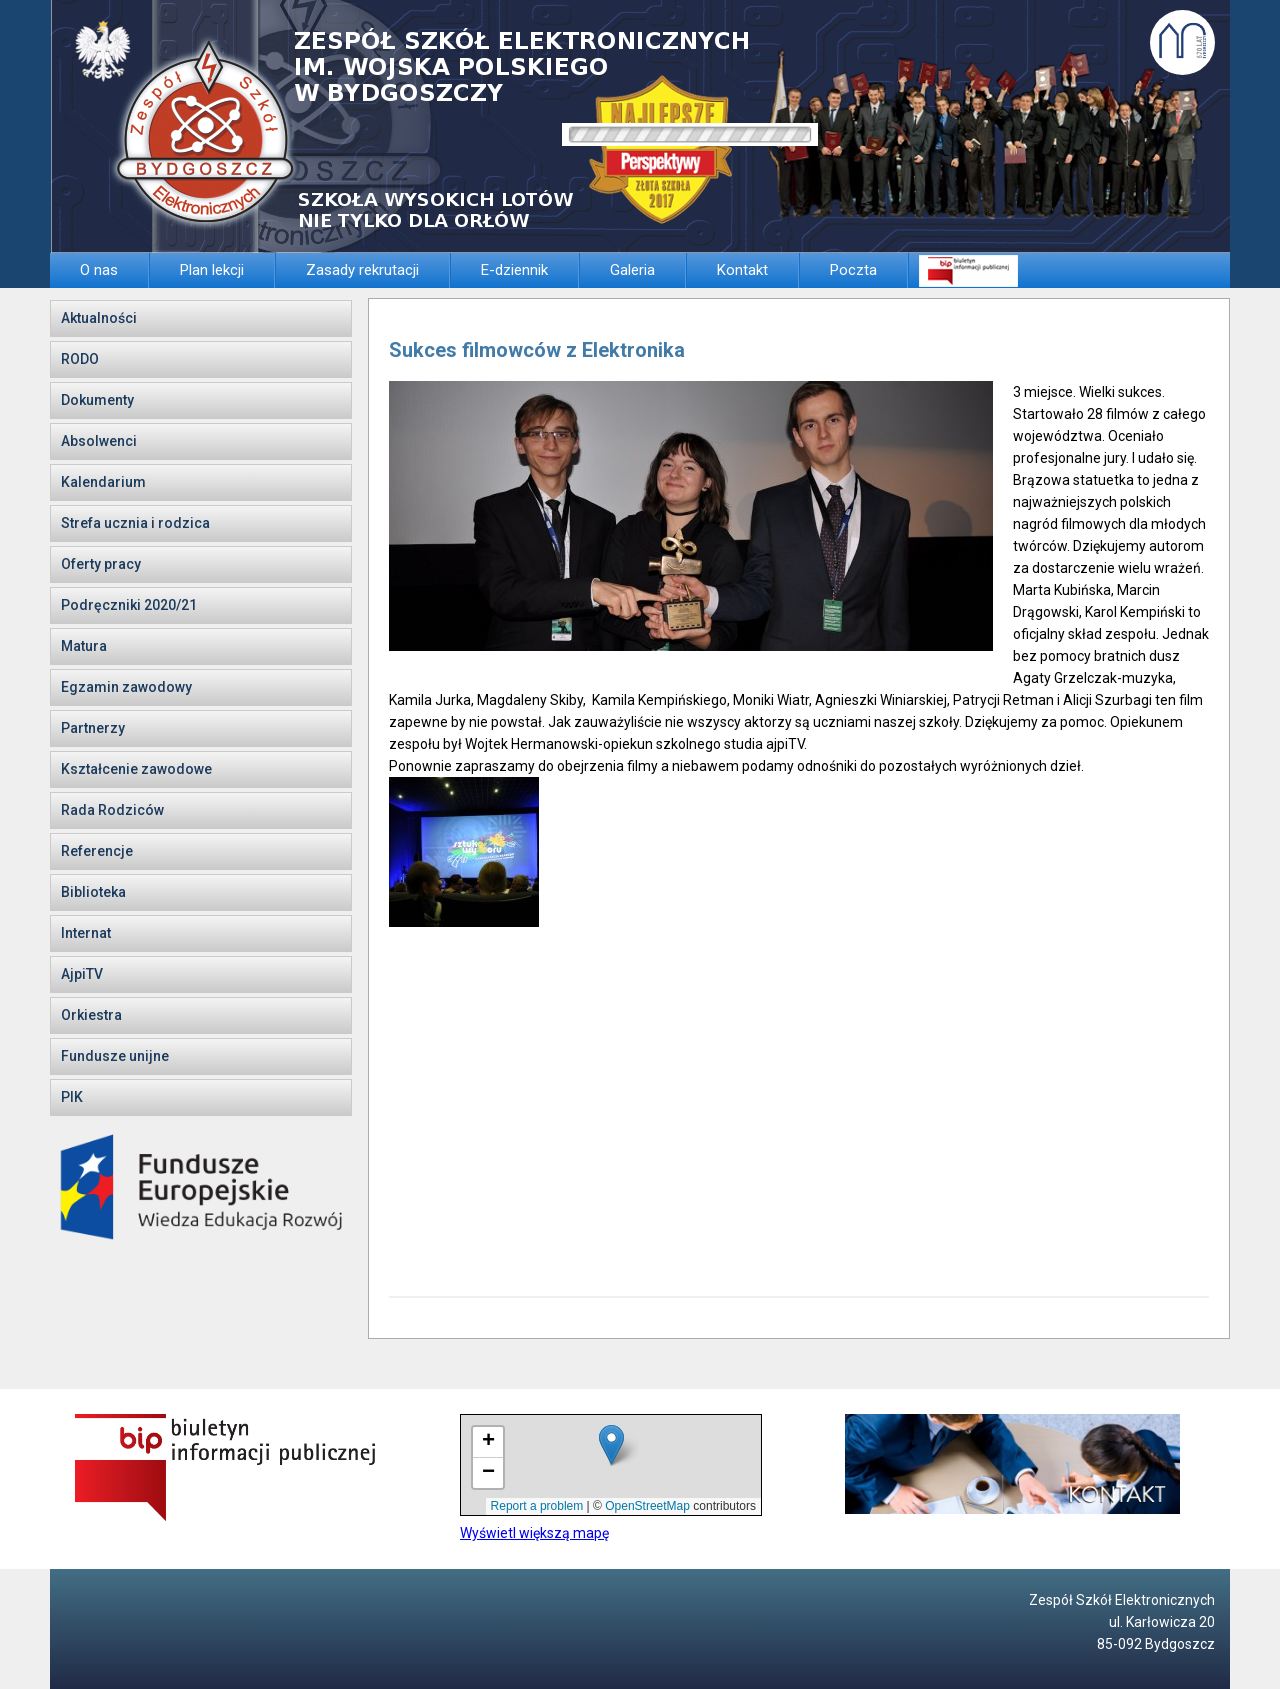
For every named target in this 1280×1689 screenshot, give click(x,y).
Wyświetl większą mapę (534, 1533)
